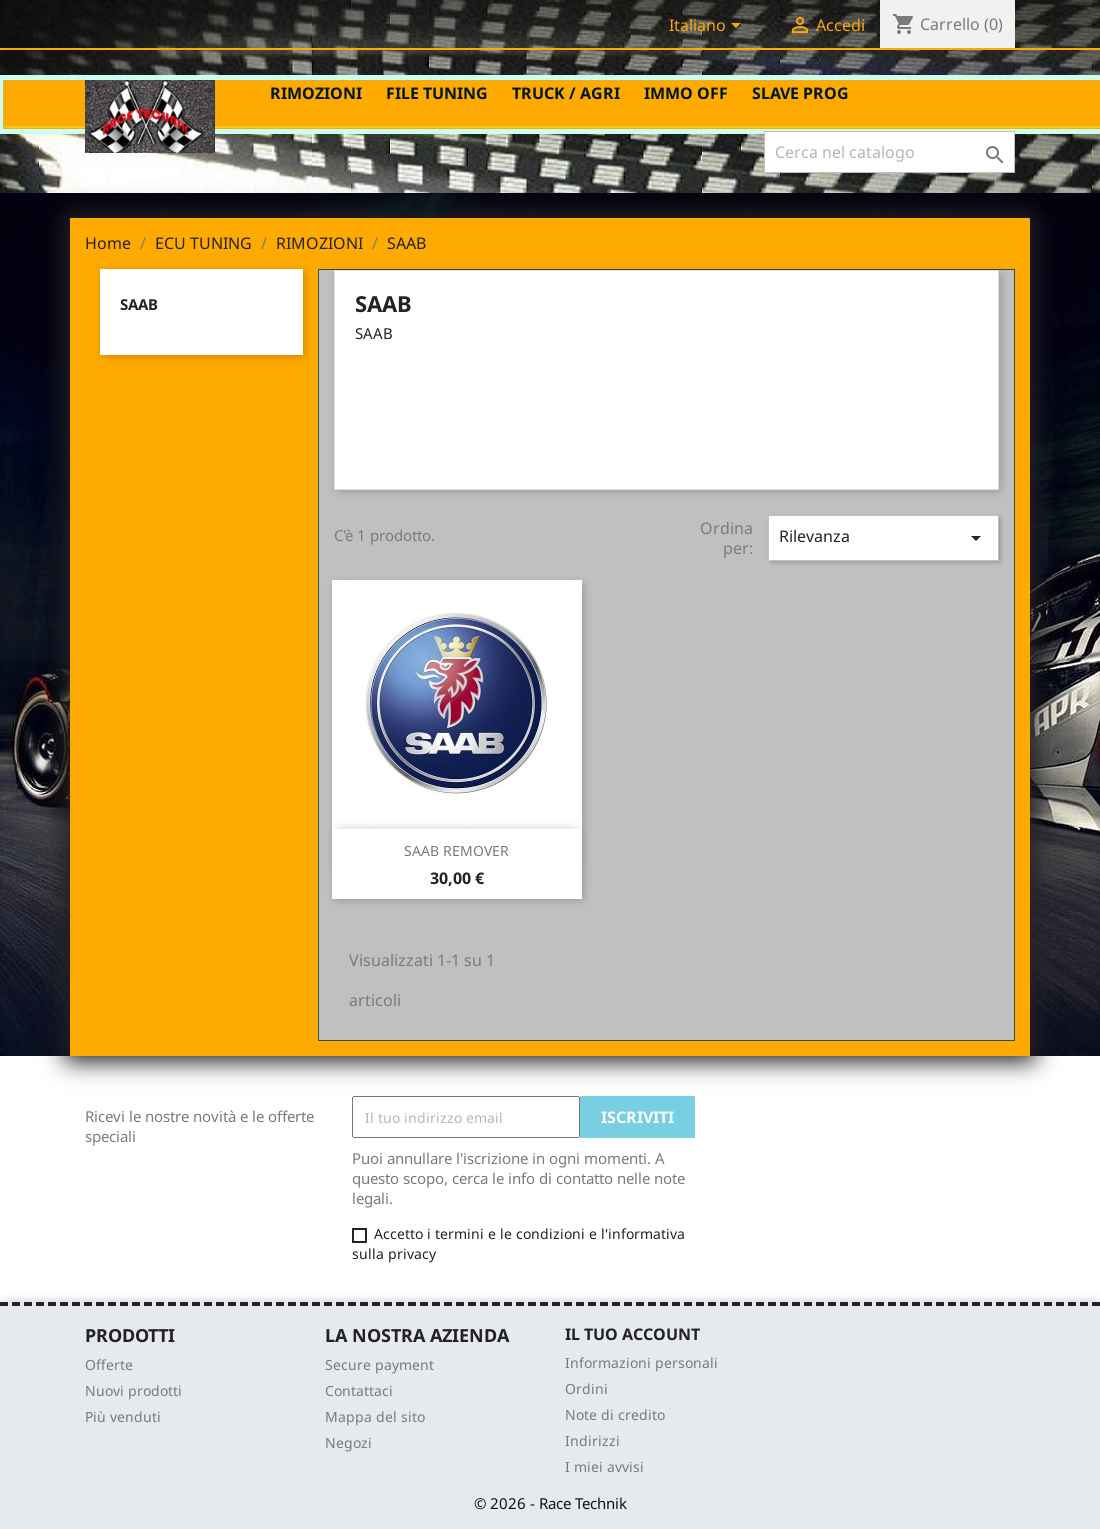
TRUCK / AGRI (566, 93)
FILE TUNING (437, 93)
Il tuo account (632, 1334)
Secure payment (379, 1364)
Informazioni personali (641, 1362)
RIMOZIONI (316, 93)
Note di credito (615, 1414)
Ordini (586, 1388)
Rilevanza (883, 537)
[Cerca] (889, 152)
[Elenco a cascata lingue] (708, 27)
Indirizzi (592, 1440)
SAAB (139, 304)
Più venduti (123, 1416)
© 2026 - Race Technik (550, 1503)
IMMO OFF (686, 93)
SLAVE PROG (800, 93)
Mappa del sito (375, 1416)
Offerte (109, 1364)
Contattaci (359, 1390)
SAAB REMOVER (456, 850)
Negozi (348, 1442)
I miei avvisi (604, 1466)
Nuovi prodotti (133, 1390)
